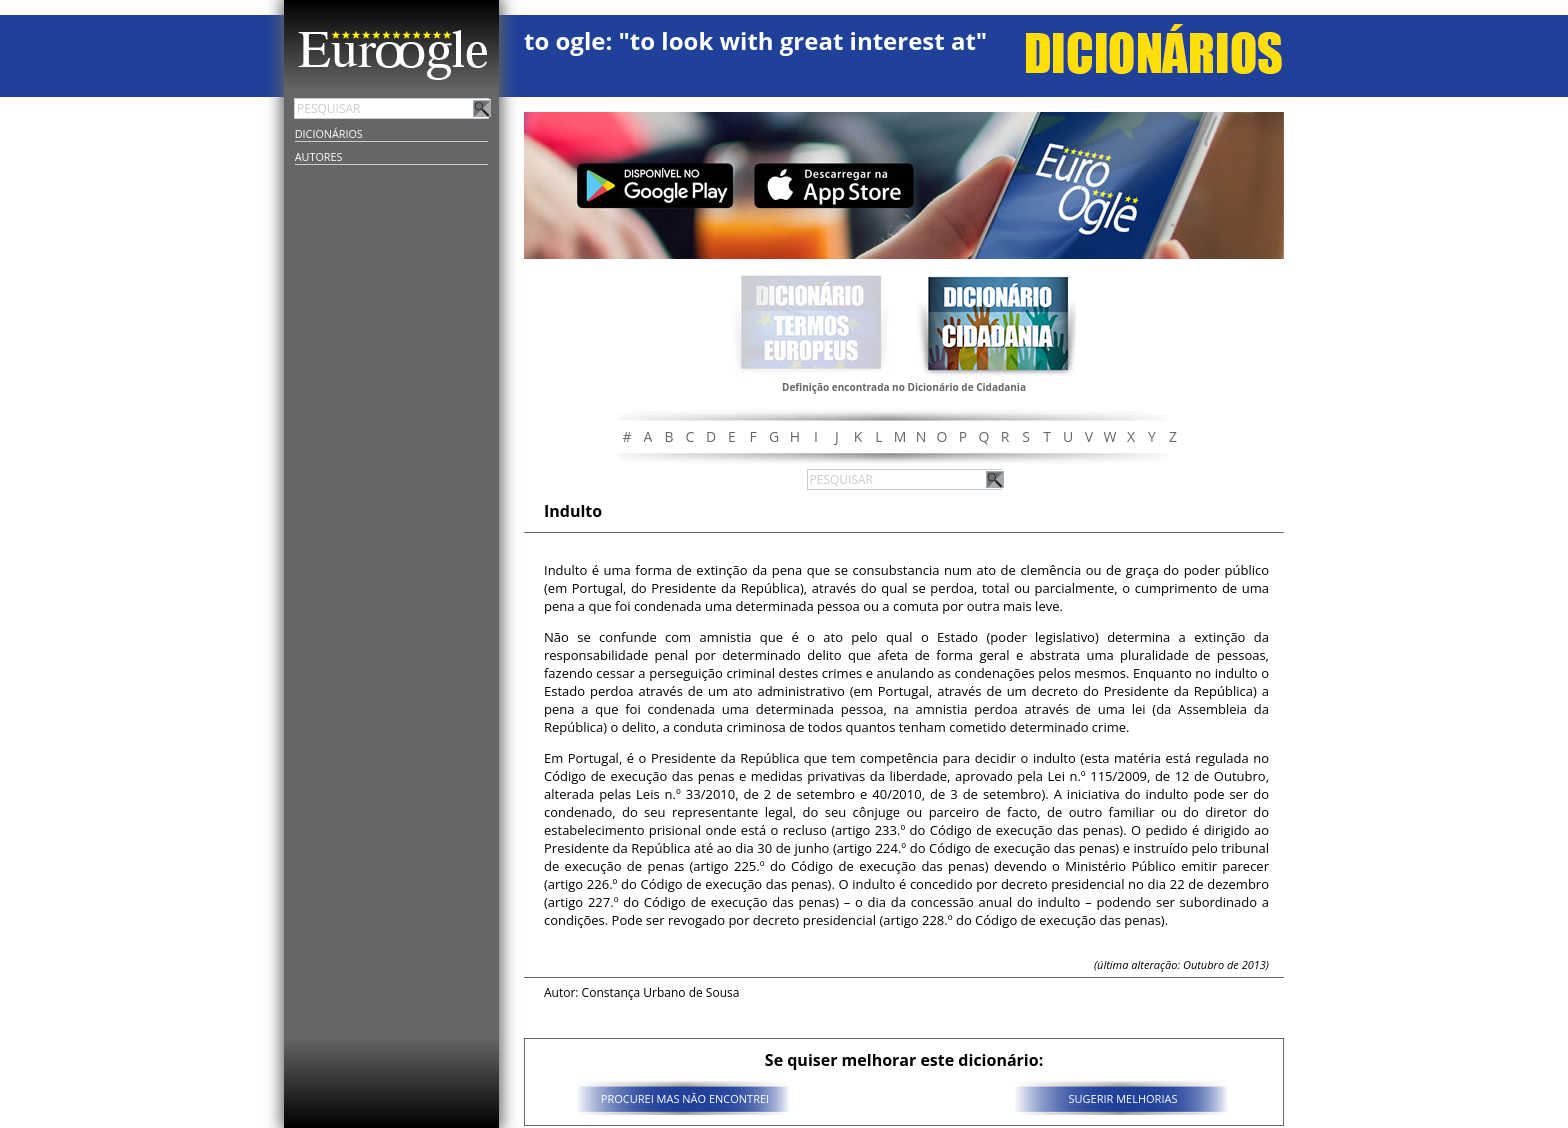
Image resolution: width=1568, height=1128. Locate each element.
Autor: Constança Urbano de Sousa (641, 992)
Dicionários (329, 133)
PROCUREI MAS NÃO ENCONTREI (685, 1098)
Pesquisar (482, 108)
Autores (319, 156)
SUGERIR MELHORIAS (1123, 1098)
